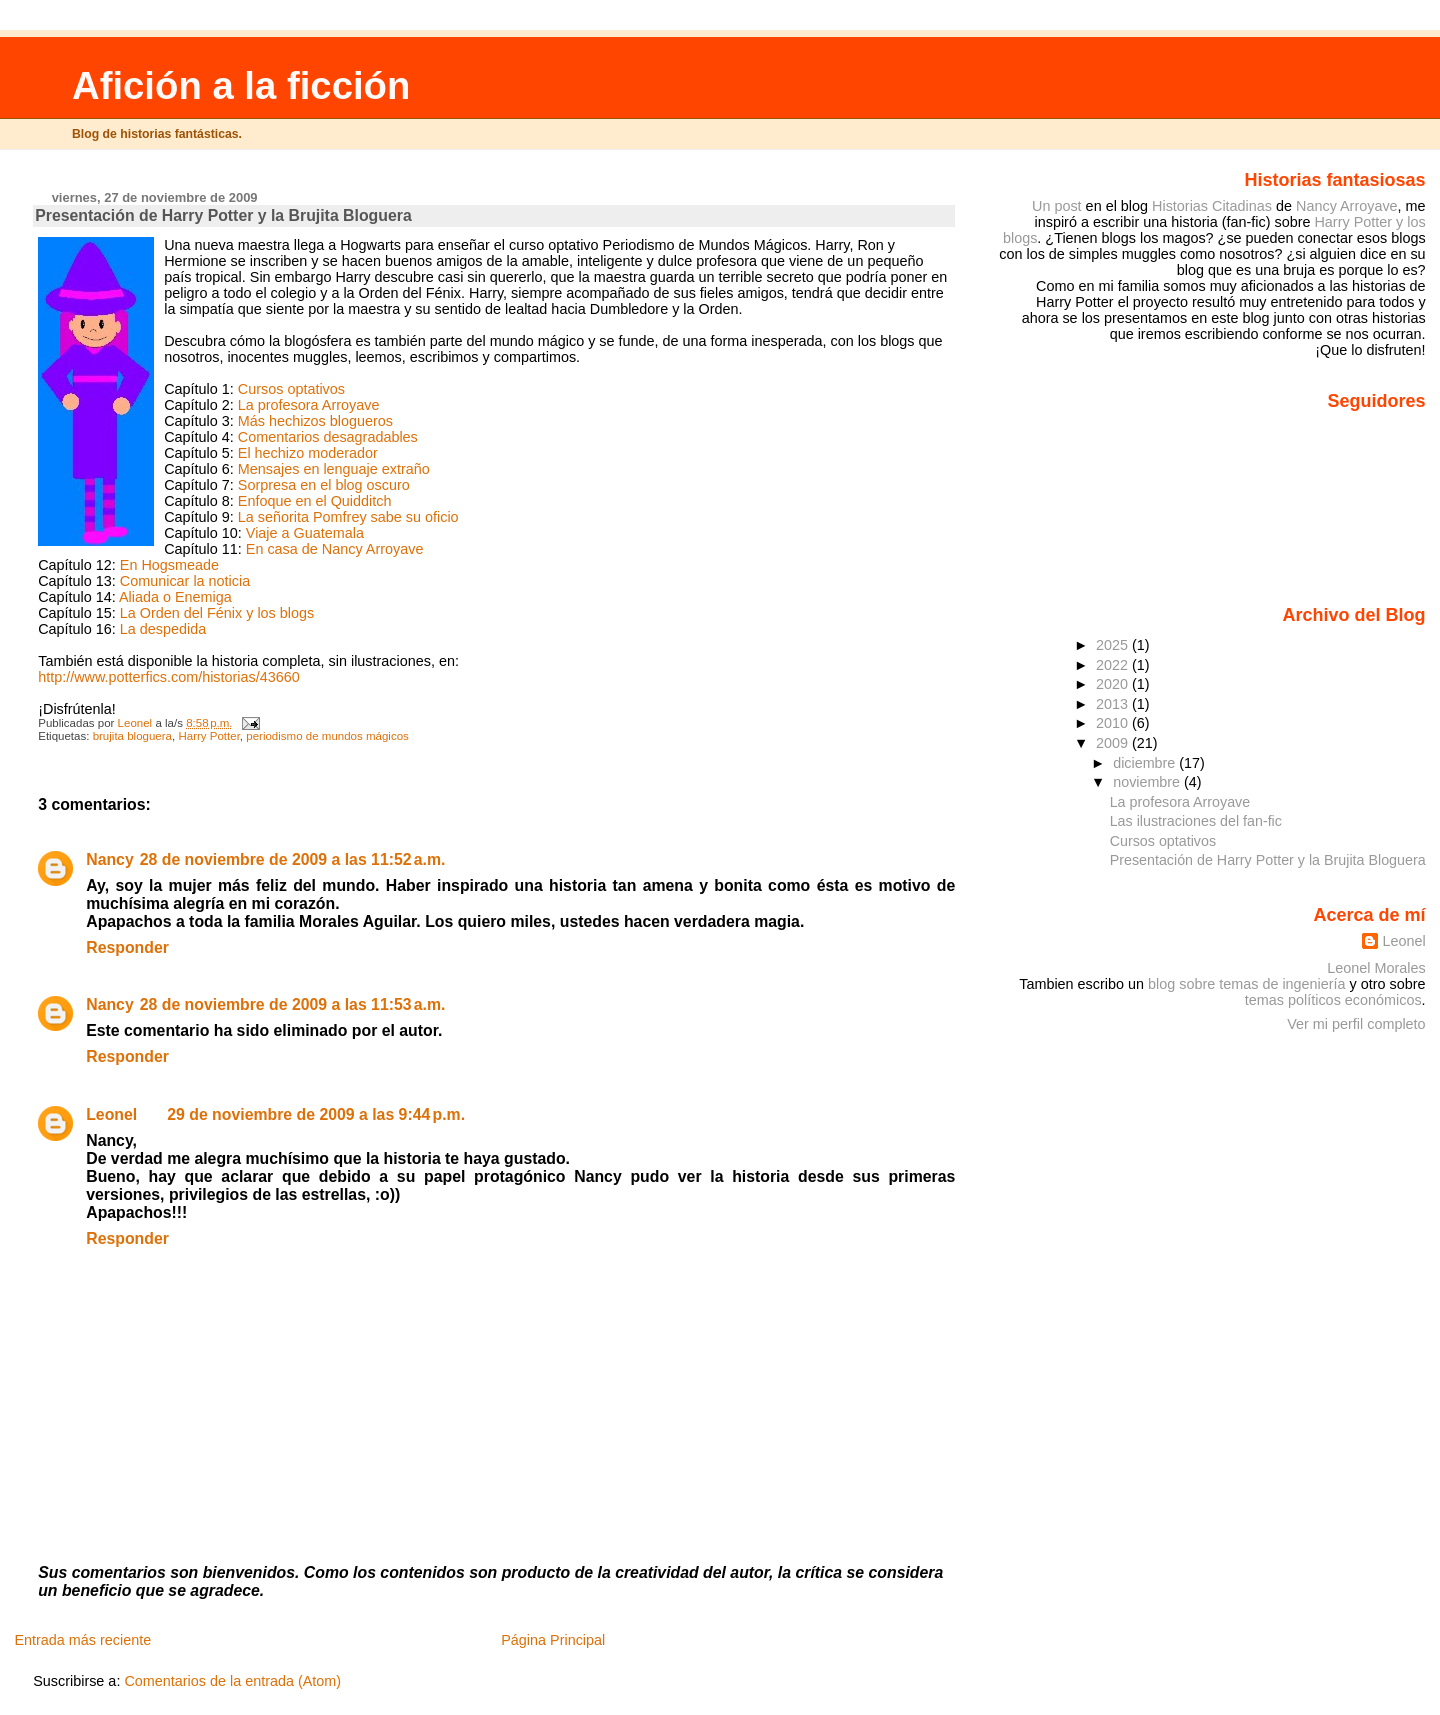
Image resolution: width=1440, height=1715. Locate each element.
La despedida (163, 629)
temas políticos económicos (1333, 1000)
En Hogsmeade (169, 565)
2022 (1114, 665)
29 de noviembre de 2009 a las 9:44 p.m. (316, 1114)
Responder (127, 947)
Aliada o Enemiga (175, 597)
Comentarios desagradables (328, 437)
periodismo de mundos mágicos (327, 736)
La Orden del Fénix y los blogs (217, 613)
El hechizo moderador (308, 453)
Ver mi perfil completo (1356, 1024)
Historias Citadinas (1212, 206)
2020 (1114, 684)
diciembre (1146, 763)
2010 (1114, 723)
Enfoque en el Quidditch (315, 501)
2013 (1114, 704)
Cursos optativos (291, 389)
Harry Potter (208, 736)
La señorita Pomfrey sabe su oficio (348, 517)
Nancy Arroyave (1347, 206)
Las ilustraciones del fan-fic (1196, 821)
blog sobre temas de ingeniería (1247, 984)
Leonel (111, 1114)
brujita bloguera (132, 736)
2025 (1114, 645)
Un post (1057, 206)
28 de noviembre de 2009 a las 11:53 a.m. (293, 1004)
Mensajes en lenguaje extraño (334, 469)
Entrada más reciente (82, 1640)
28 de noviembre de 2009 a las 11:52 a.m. (293, 859)
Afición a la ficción (241, 85)
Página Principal (553, 1640)
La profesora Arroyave (309, 405)
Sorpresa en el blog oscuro (324, 485)
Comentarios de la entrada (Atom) (232, 1681)
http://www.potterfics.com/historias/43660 (169, 677)
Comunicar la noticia (185, 581)
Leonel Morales (1376, 968)
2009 (1114, 743)
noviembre (1148, 782)
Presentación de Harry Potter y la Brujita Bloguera (1268, 860)
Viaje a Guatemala (305, 533)
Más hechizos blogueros (315, 421)
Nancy (110, 859)
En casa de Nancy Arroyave (335, 549)
